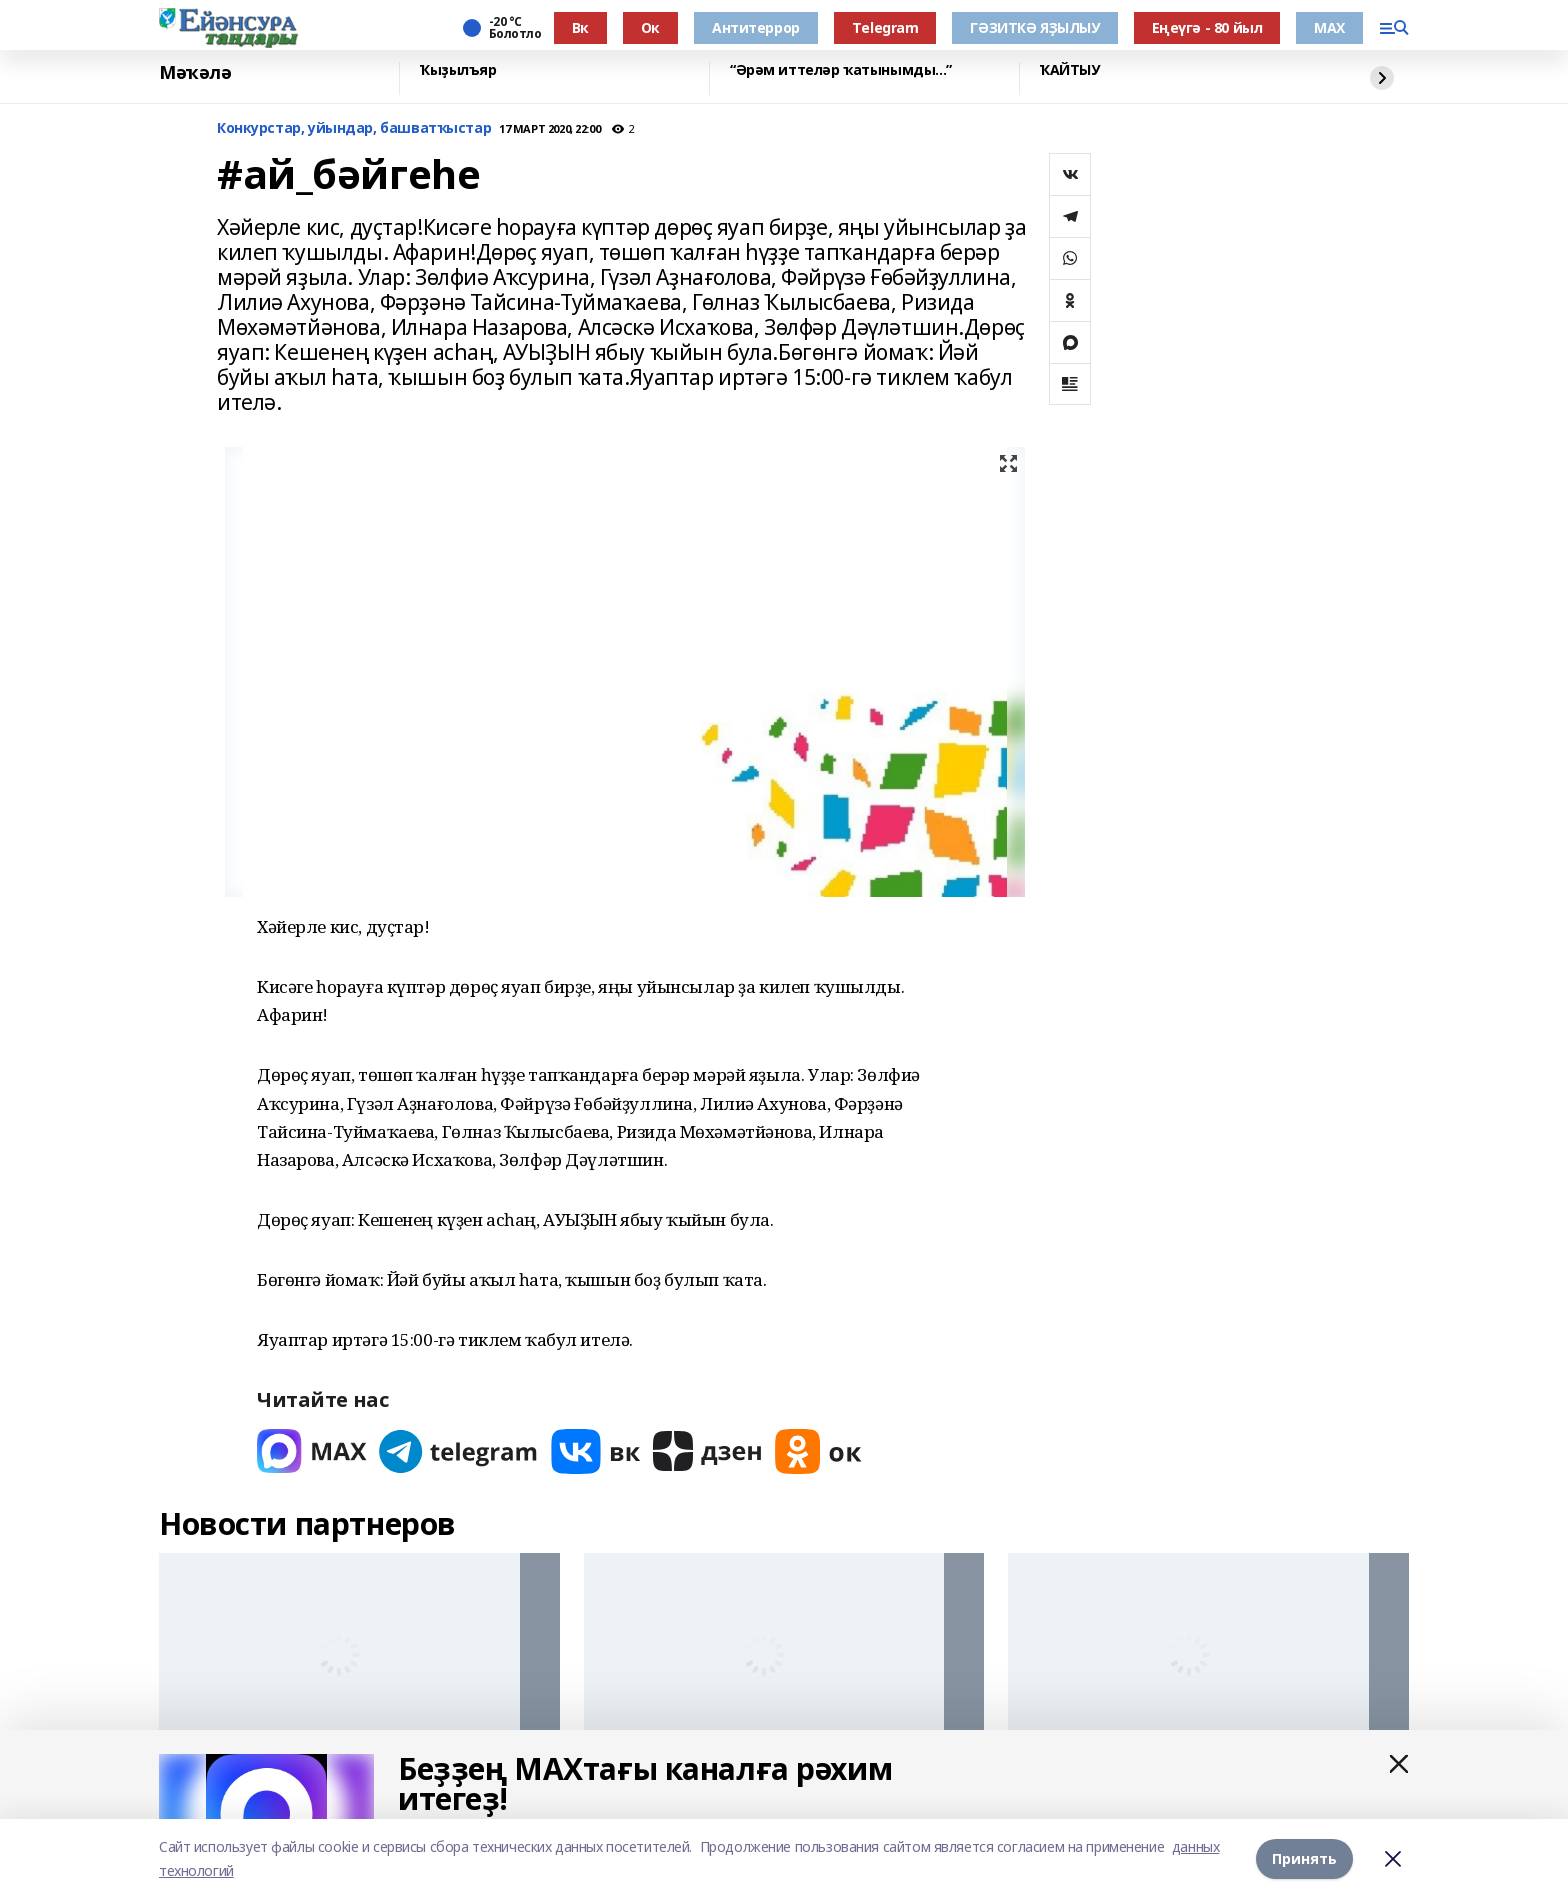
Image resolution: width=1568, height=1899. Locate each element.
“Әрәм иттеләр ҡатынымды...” (841, 70)
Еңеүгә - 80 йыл (1207, 27)
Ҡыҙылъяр (458, 70)
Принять (1304, 1858)
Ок (650, 27)
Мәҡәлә (195, 73)
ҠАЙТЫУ (1069, 70)
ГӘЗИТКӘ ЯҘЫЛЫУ (1034, 27)
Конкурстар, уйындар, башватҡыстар (354, 128)
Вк (580, 27)
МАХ (1329, 27)
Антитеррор (756, 27)
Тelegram (885, 27)
